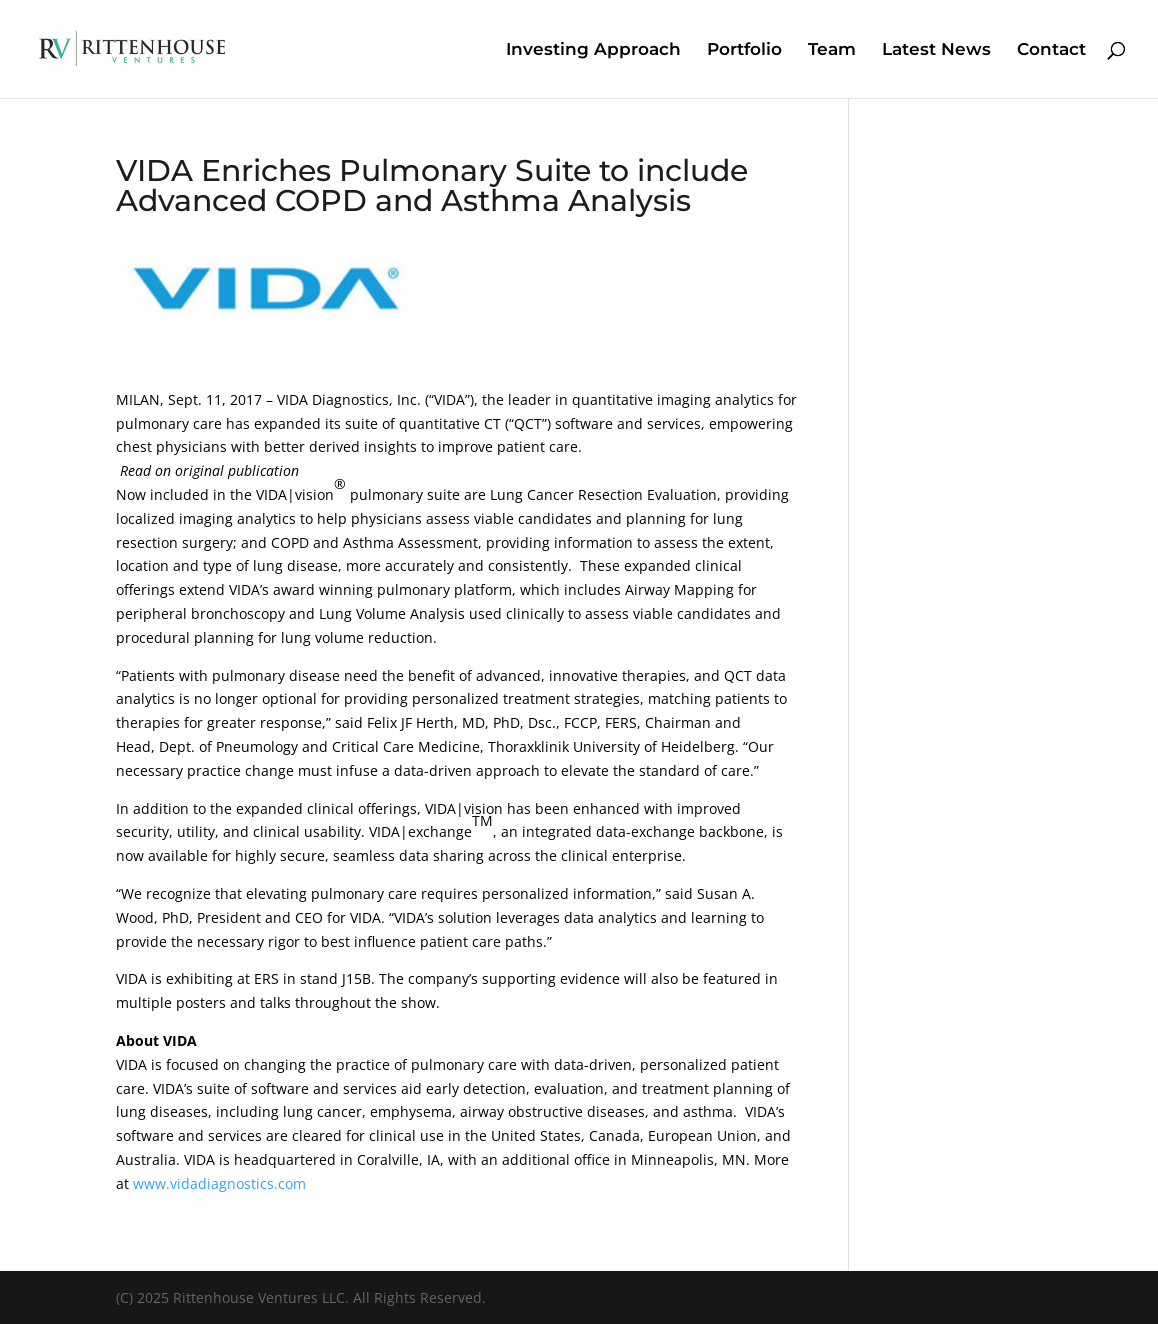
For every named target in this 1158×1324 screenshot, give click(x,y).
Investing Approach (593, 50)
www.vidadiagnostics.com (219, 1183)
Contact (1051, 50)
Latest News (936, 50)
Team (832, 50)
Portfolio (744, 50)
